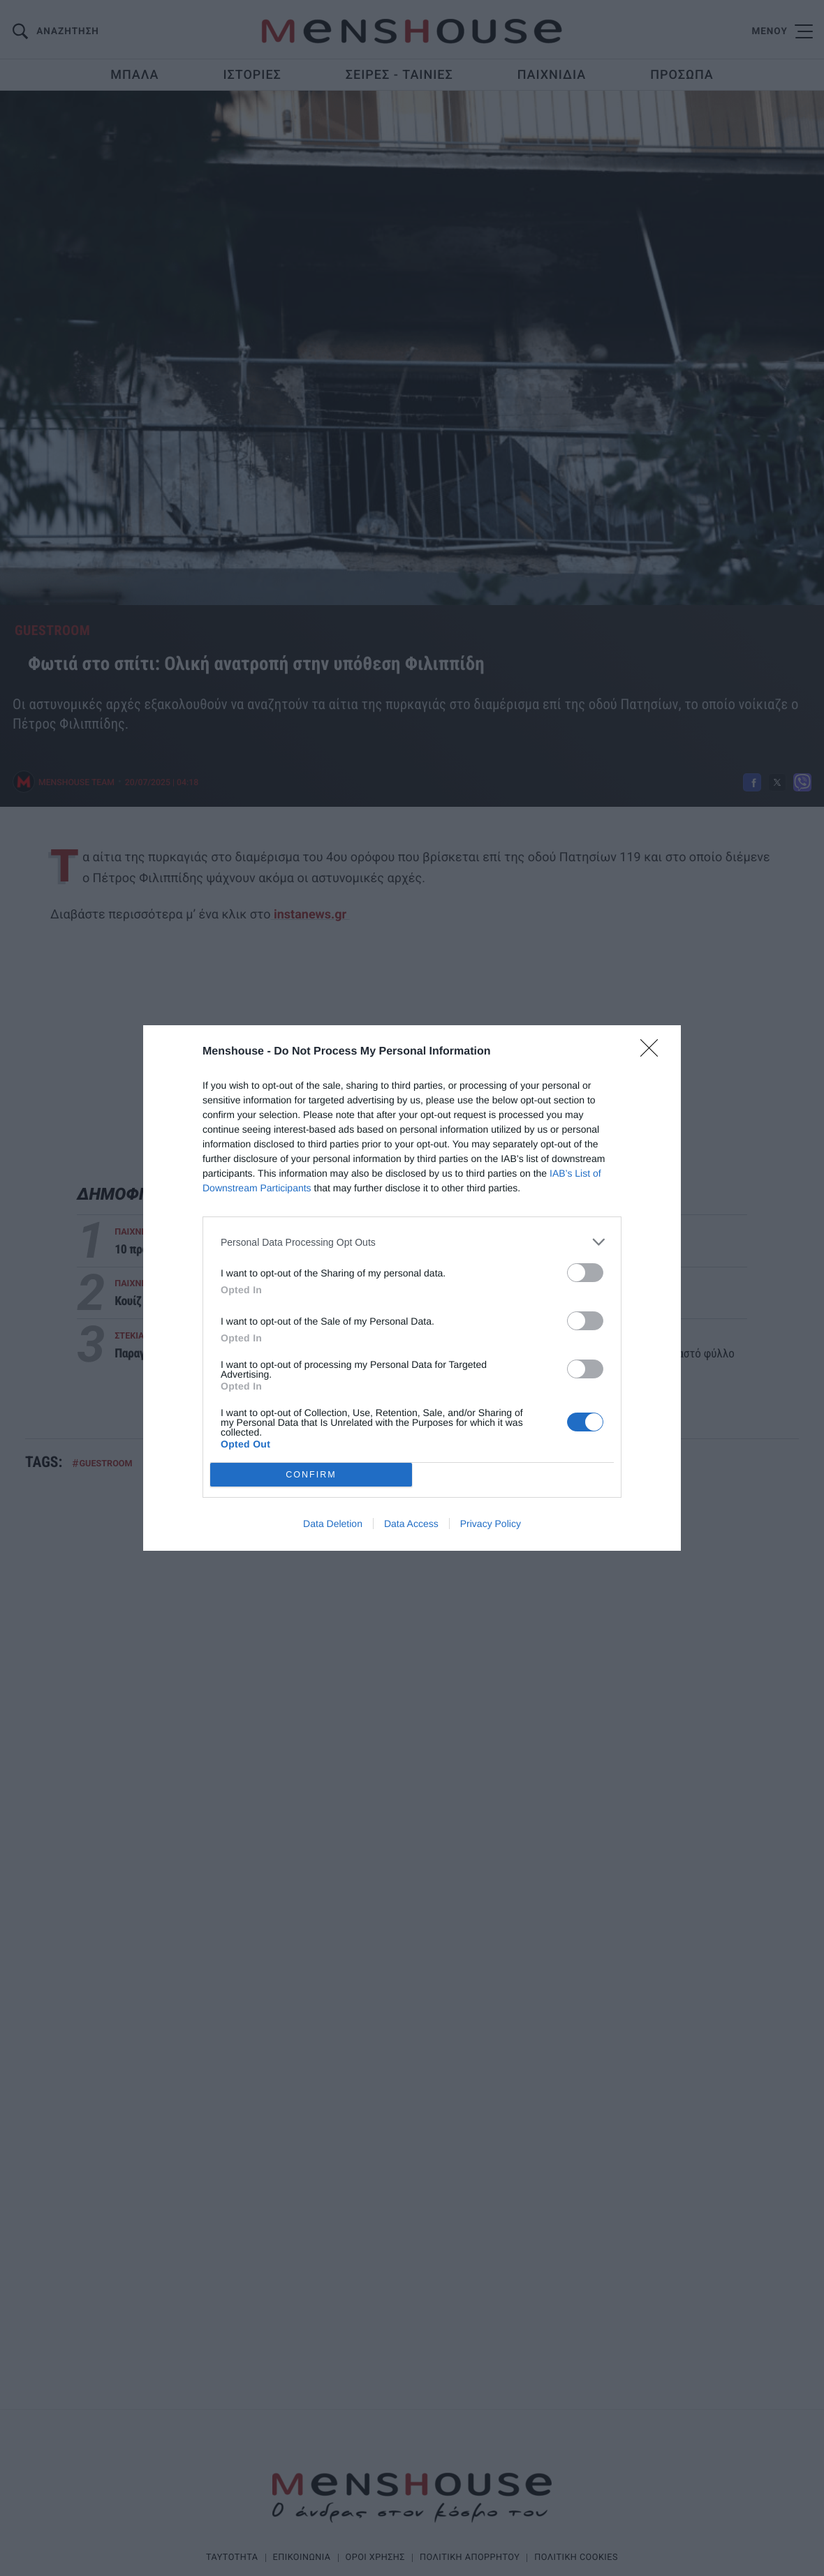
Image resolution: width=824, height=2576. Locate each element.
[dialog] (412, 1288)
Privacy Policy (490, 1523)
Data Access (411, 1523)
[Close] (653, 1052)
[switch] (585, 1272)
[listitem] (412, 1242)
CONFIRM (311, 1475)
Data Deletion (332, 1523)
